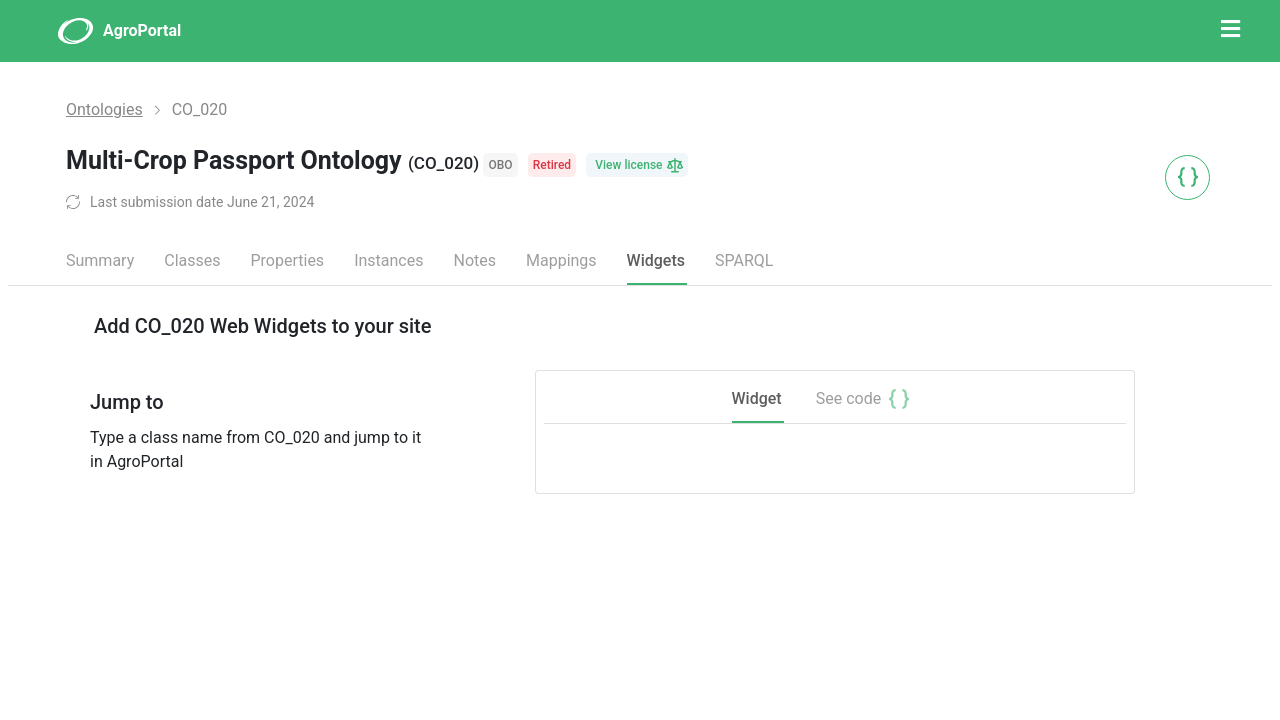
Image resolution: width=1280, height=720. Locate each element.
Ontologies (104, 109)
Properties (287, 260)
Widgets (656, 260)
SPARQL (744, 260)
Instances (388, 260)
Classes (192, 260)
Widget (757, 398)
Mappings (561, 260)
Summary (100, 260)
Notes (474, 260)
